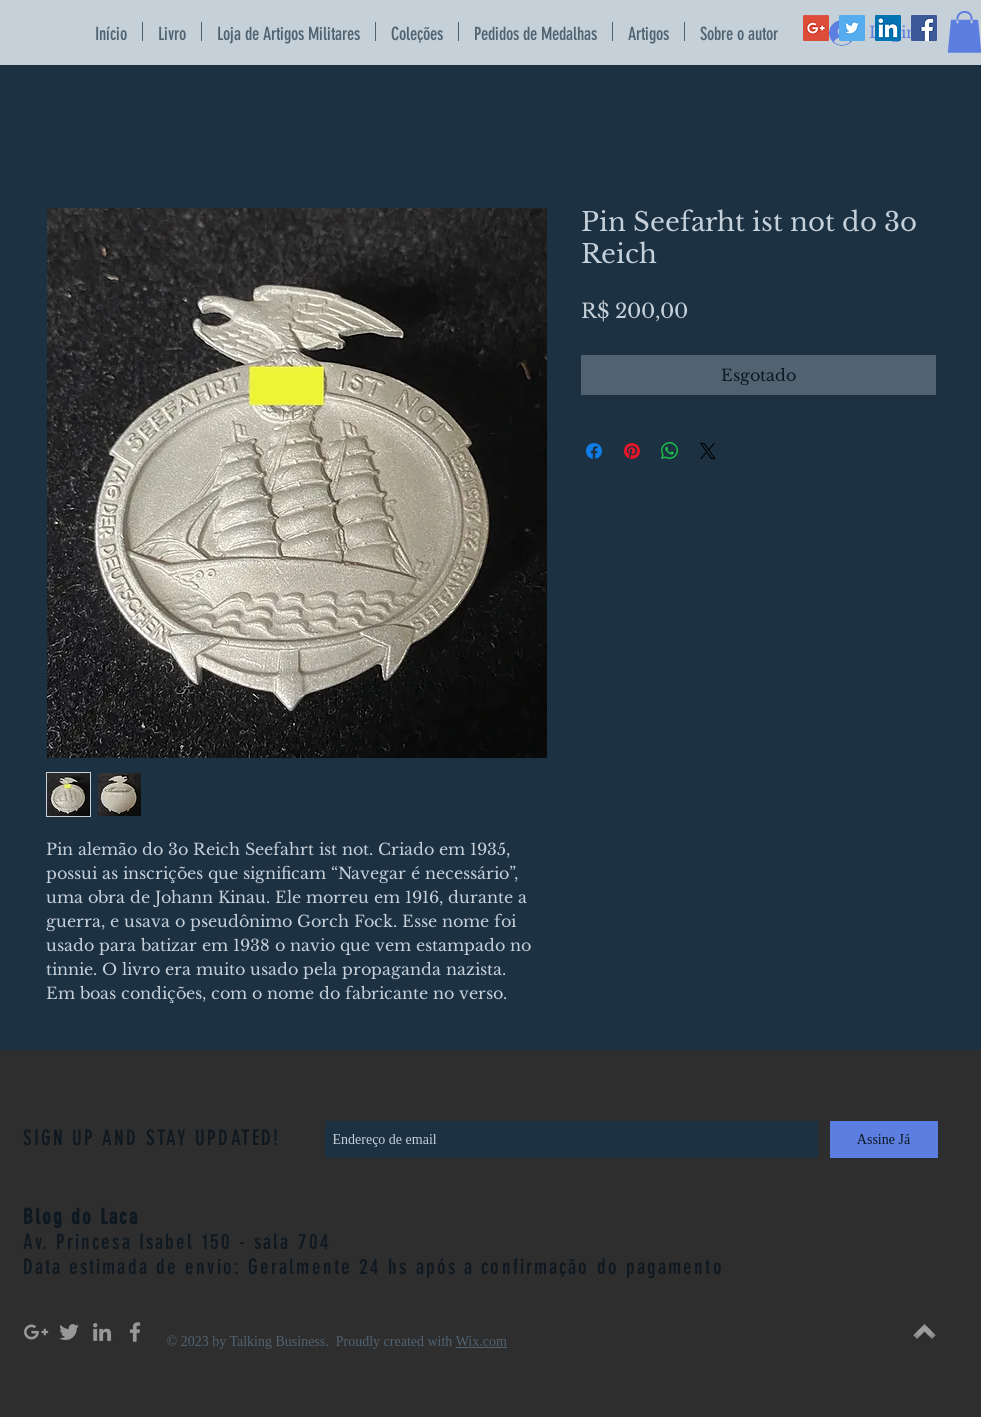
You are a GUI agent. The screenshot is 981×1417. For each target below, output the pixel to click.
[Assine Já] (884, 1139)
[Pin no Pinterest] (632, 451)
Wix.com (481, 1341)
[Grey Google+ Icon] (36, 1332)
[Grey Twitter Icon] (69, 1332)
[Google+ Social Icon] (816, 28)
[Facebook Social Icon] (924, 28)
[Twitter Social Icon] (852, 28)
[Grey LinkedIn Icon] (102, 1332)
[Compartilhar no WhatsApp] (670, 451)
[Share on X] (708, 451)
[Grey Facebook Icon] (135, 1332)
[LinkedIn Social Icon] (888, 28)
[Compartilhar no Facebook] (594, 451)
